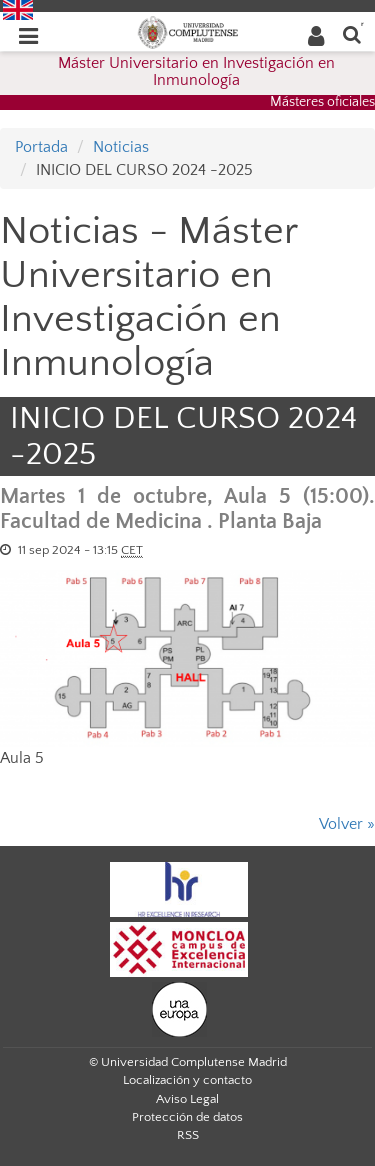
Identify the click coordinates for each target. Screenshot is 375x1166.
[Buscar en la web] (352, 33)
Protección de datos (187, 1117)
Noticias (121, 147)
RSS (188, 1135)
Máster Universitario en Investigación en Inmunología (196, 72)
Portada (41, 147)
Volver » (347, 824)
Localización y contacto (187, 1080)
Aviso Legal (187, 1099)
